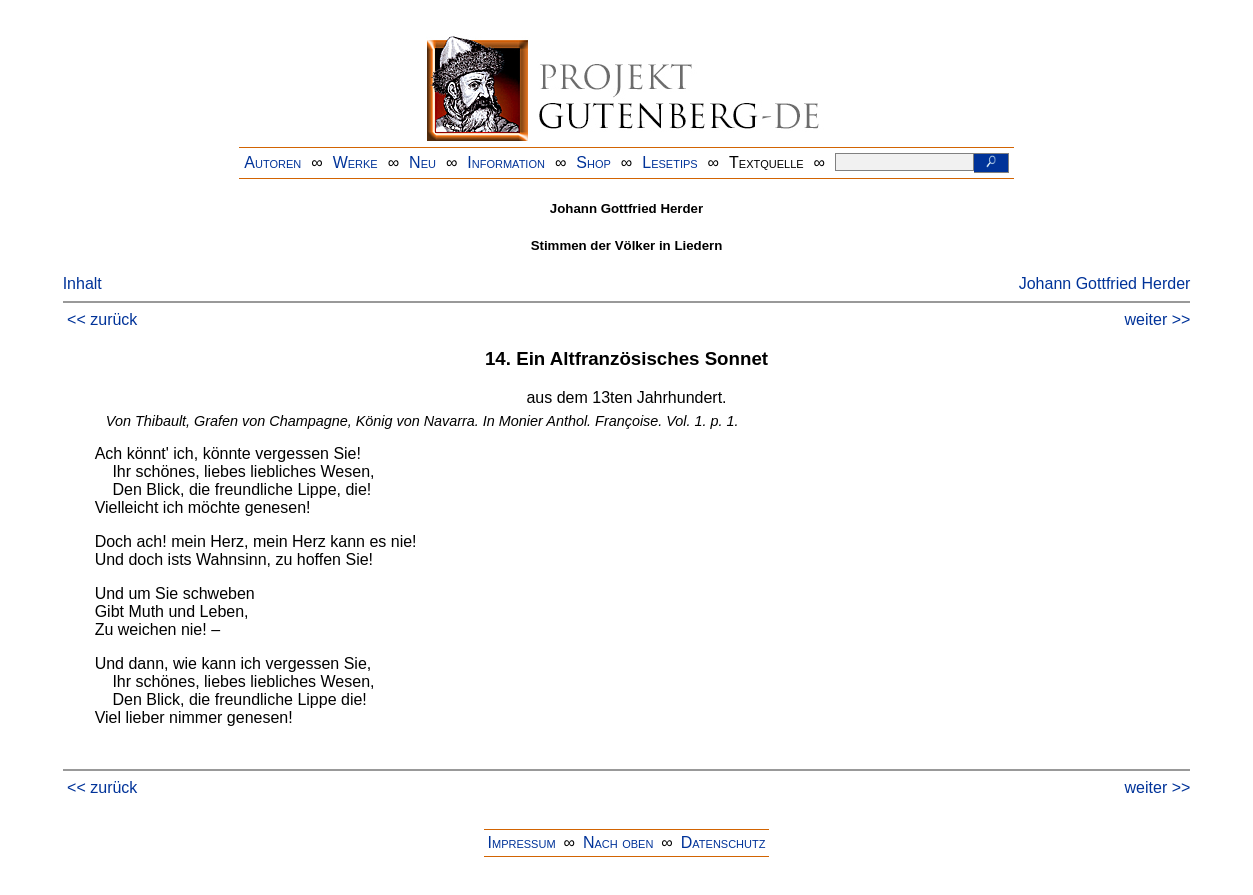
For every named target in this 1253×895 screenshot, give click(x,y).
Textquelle (766, 162)
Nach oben (618, 842)
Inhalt (82, 283)
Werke (355, 162)
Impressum (522, 842)
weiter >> (1158, 319)
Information (506, 162)
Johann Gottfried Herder (1105, 283)
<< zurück (102, 319)
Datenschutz (723, 842)
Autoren (272, 162)
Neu (422, 162)
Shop (593, 162)
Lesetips (669, 162)
